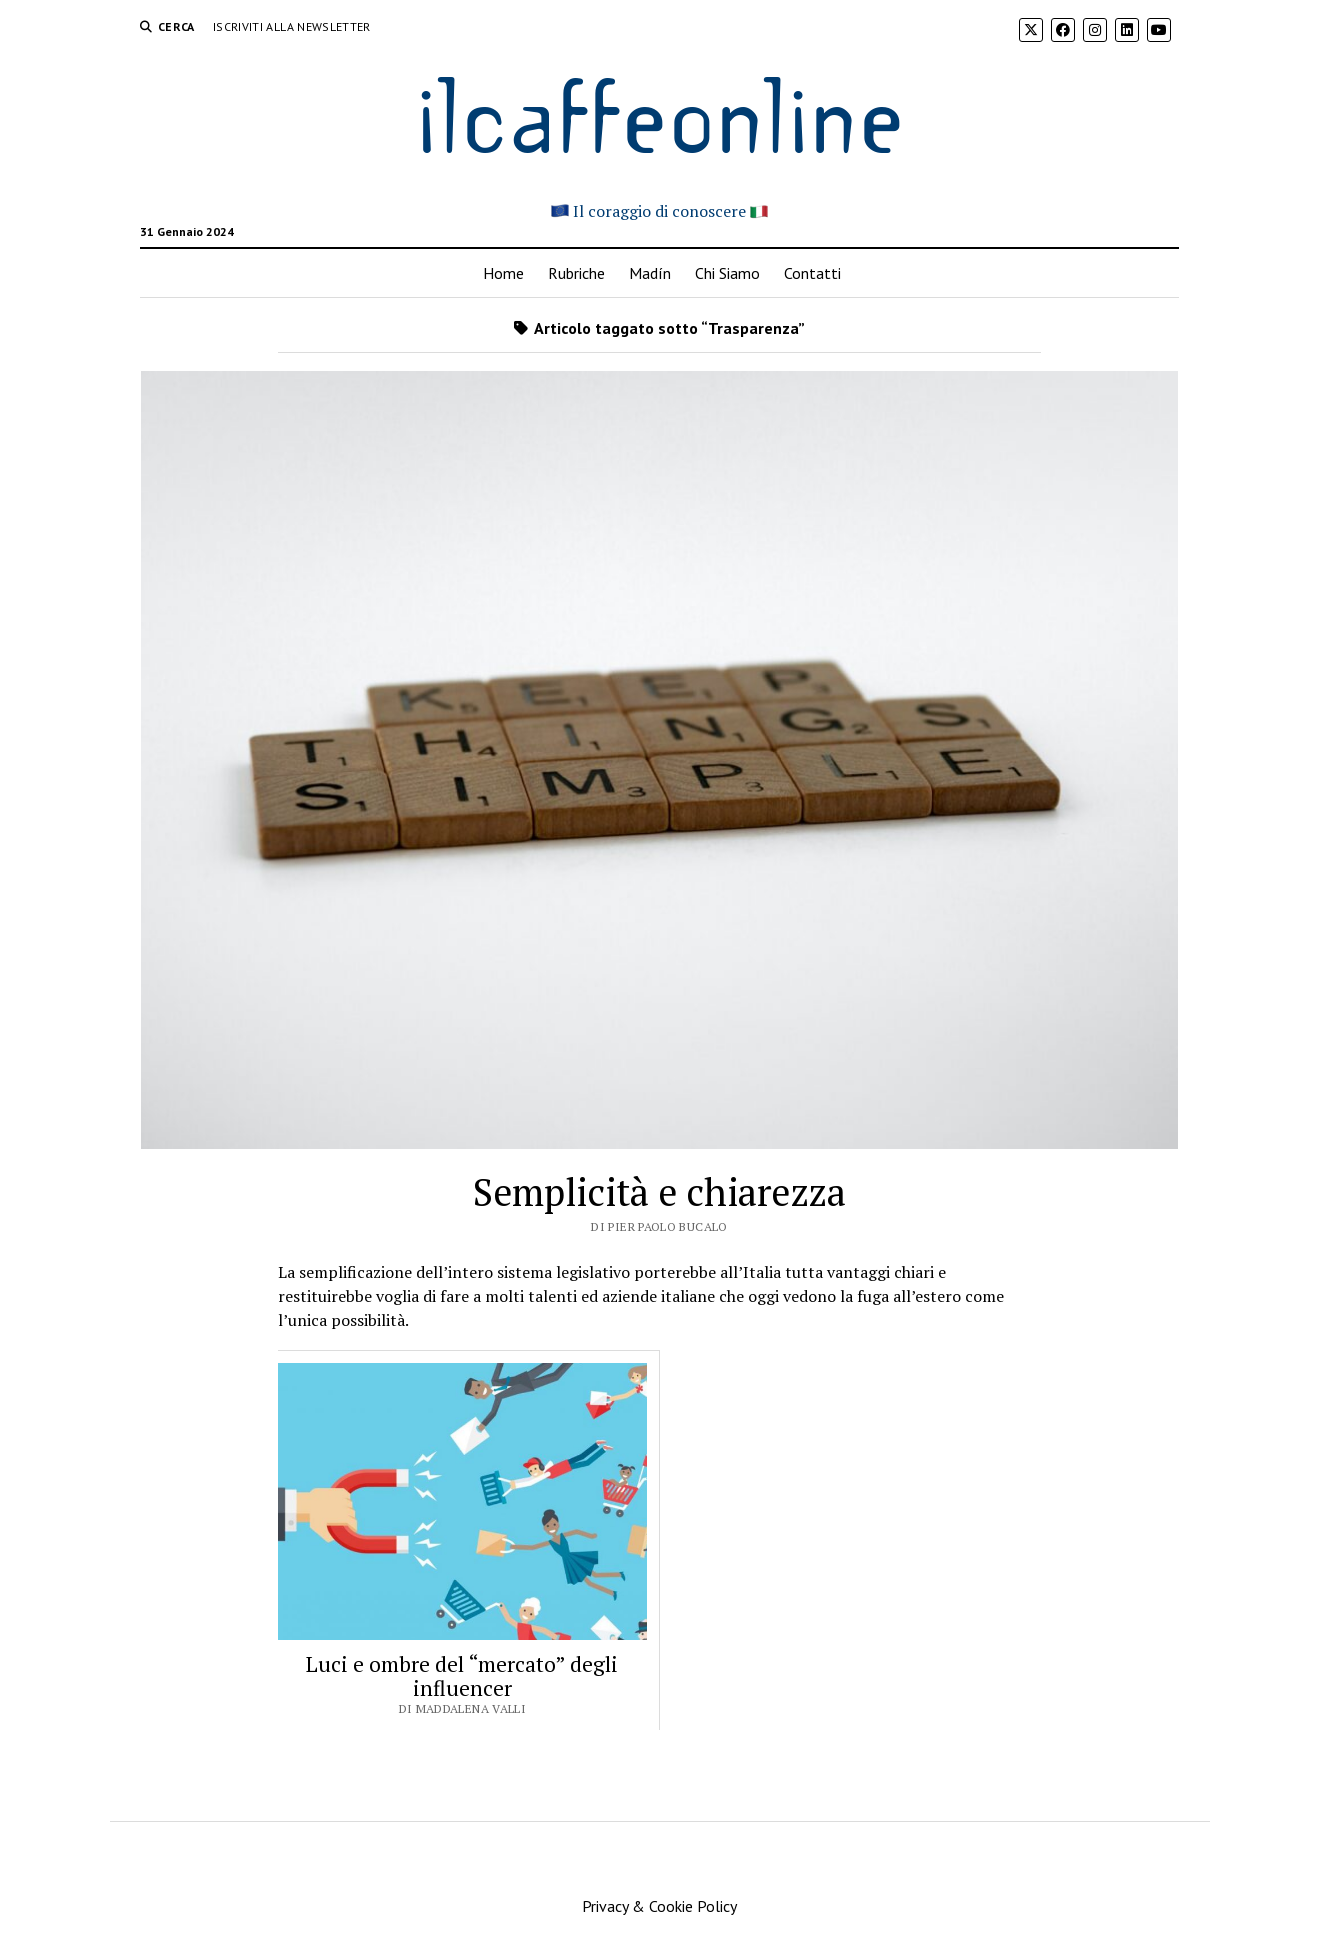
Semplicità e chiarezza (659, 1192)
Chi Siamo (727, 273)
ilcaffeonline (660, 111)
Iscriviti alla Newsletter (292, 26)
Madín (650, 273)
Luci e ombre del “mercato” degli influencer (462, 1676)
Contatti (812, 273)
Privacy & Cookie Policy (659, 1906)
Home (503, 273)
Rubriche (576, 273)
